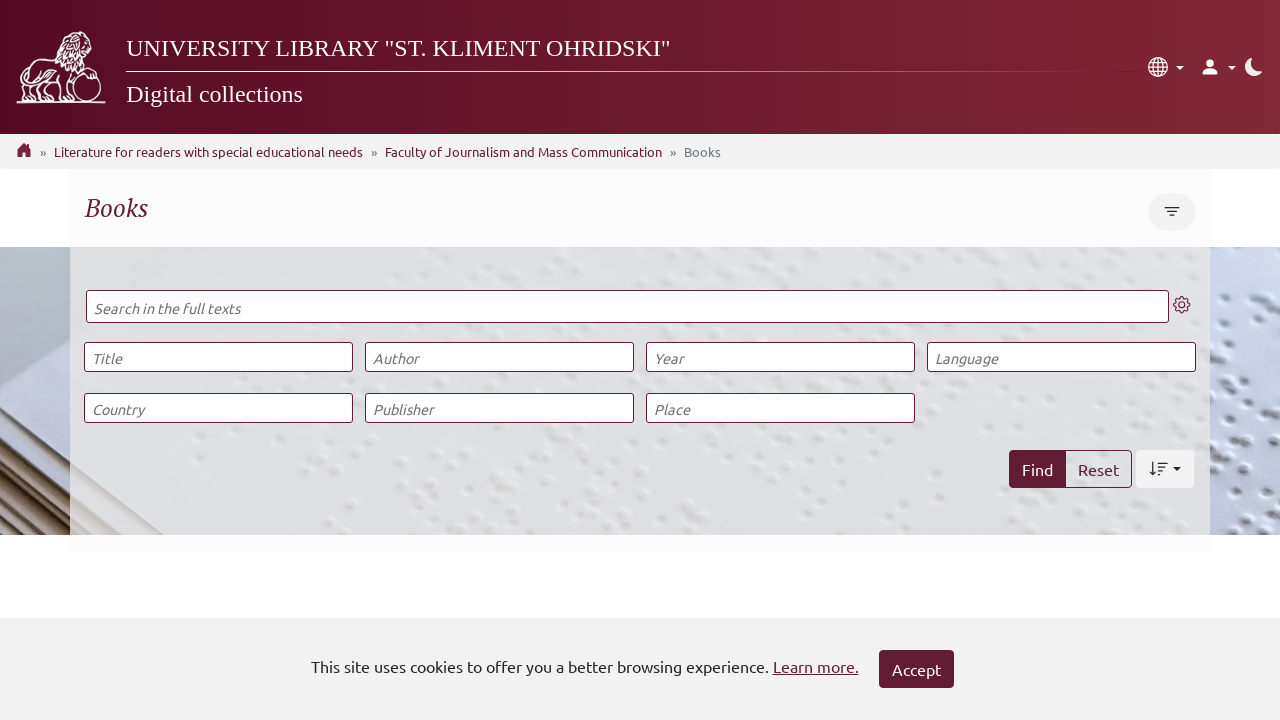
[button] (1166, 67)
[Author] (499, 357)
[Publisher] (499, 408)
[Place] (780, 408)
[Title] (218, 357)
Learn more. (816, 666)
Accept (916, 669)
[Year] (780, 357)
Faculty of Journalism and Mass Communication (523, 151)
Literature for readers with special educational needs (208, 151)
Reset (1098, 469)
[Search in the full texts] (627, 306)
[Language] (1061, 357)
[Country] (218, 408)
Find (1037, 469)
